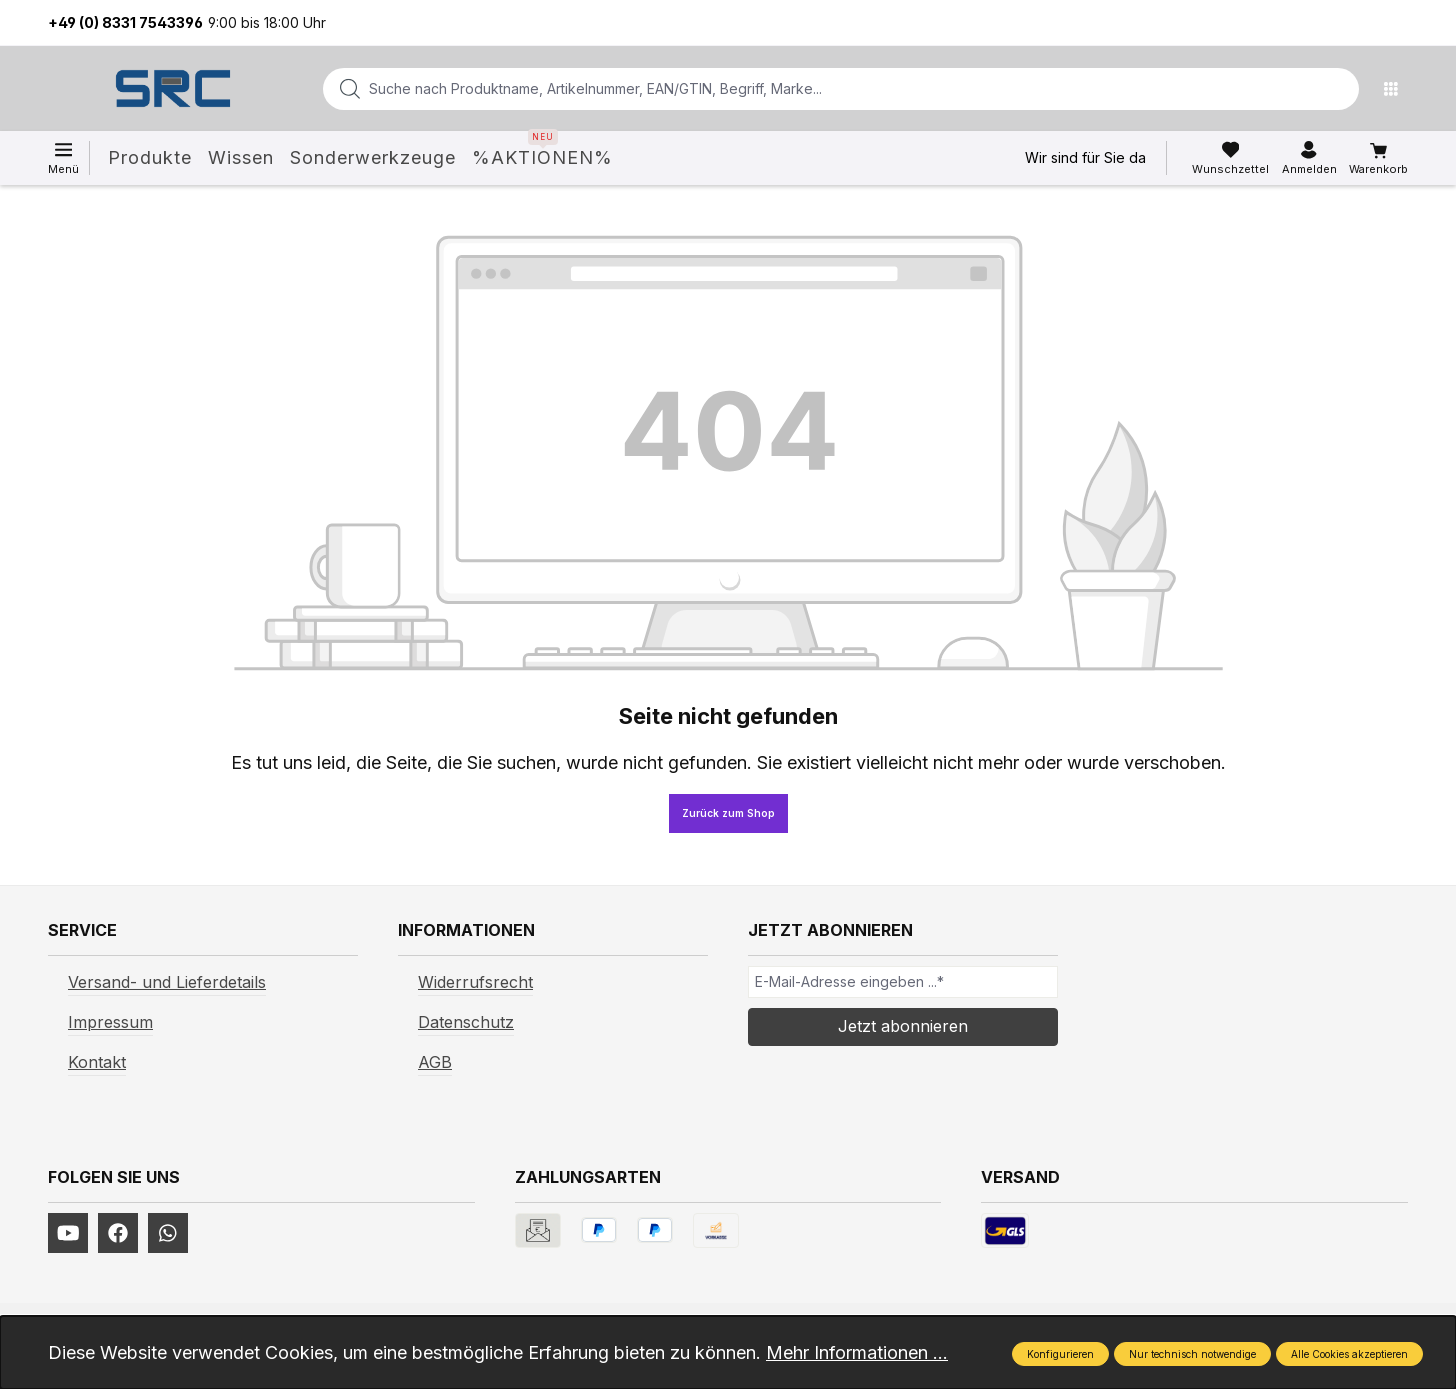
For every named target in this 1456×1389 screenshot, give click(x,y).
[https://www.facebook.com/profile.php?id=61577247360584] (118, 1233)
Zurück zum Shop (728, 813)
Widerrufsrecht (475, 982)
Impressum (110, 1022)
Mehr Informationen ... (857, 1352)
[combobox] (809, 89)
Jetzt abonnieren (903, 1026)
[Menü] (1396, 89)
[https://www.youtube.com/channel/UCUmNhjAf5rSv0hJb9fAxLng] (68, 1233)
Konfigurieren (1060, 1354)
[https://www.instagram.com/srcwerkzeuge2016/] (168, 1233)
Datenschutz (466, 1022)
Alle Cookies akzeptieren (1349, 1354)
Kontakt (97, 1062)
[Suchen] (1338, 89)
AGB (435, 1062)
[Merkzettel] (1230, 158)
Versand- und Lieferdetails (167, 982)
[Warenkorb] (1378, 159)
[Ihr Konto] (1309, 158)
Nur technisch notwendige (1192, 1354)
